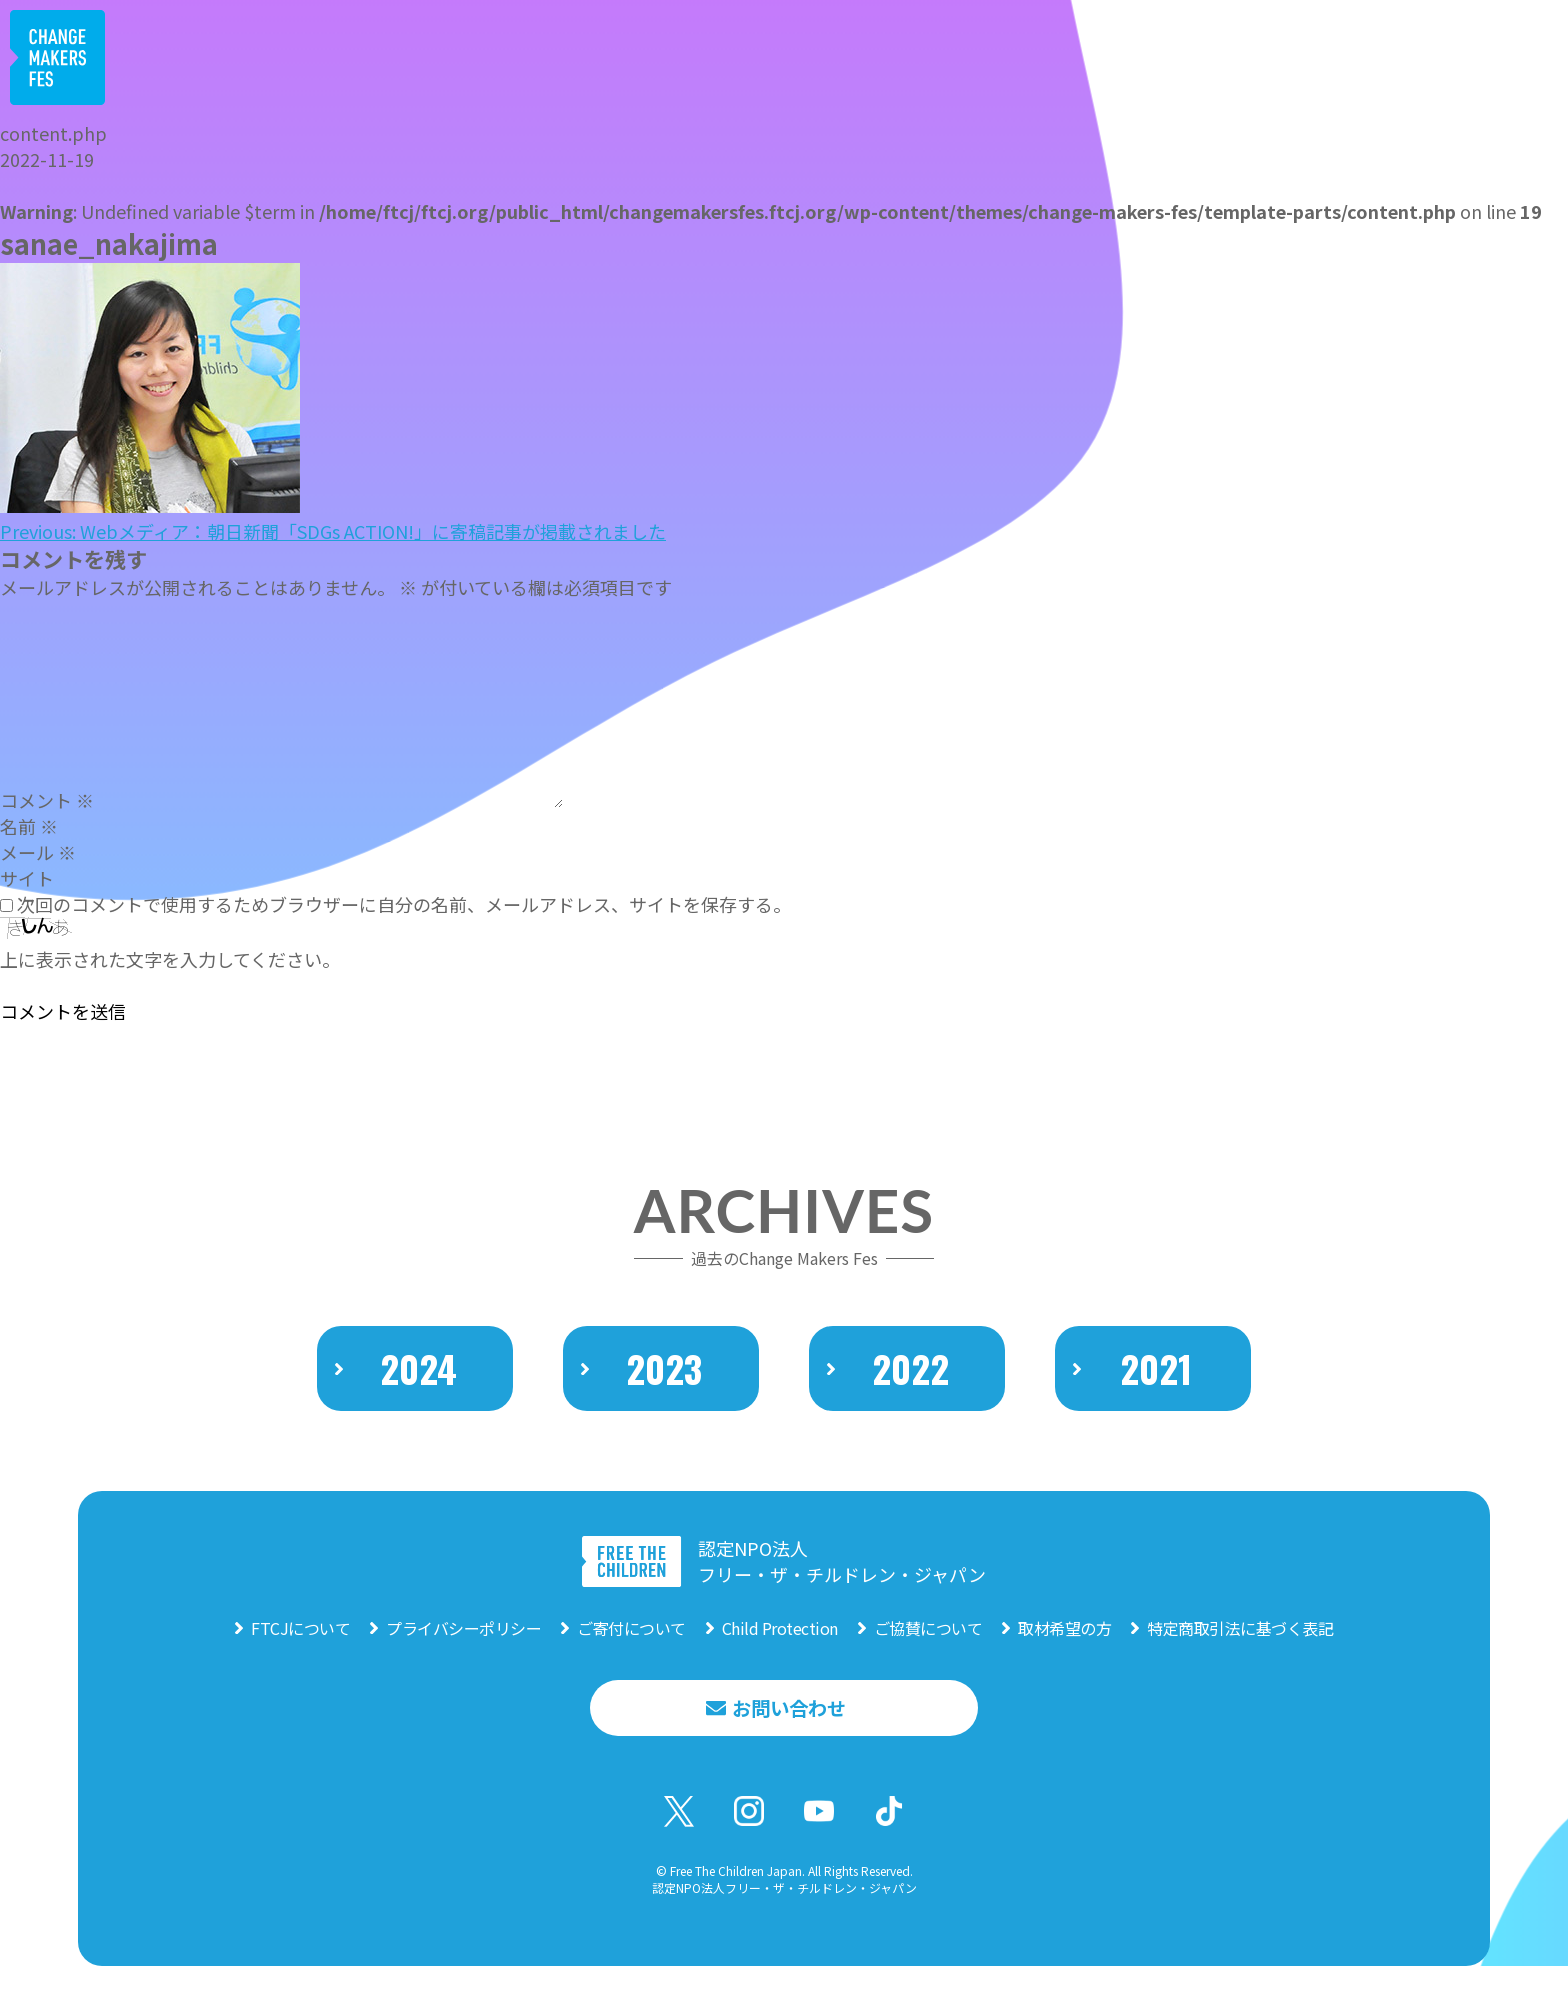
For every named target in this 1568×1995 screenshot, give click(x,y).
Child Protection (780, 1649)
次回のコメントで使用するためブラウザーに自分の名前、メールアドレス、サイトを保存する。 (404, 904)
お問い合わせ (789, 1730)
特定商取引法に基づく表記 (1240, 1649)
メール (38, 852)
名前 (29, 826)
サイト (27, 878)
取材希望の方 (1064, 1649)
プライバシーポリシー (463, 1649)
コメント (47, 800)
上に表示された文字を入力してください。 (170, 959)
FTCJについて (300, 1649)
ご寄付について (631, 1649)
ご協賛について (928, 1649)
